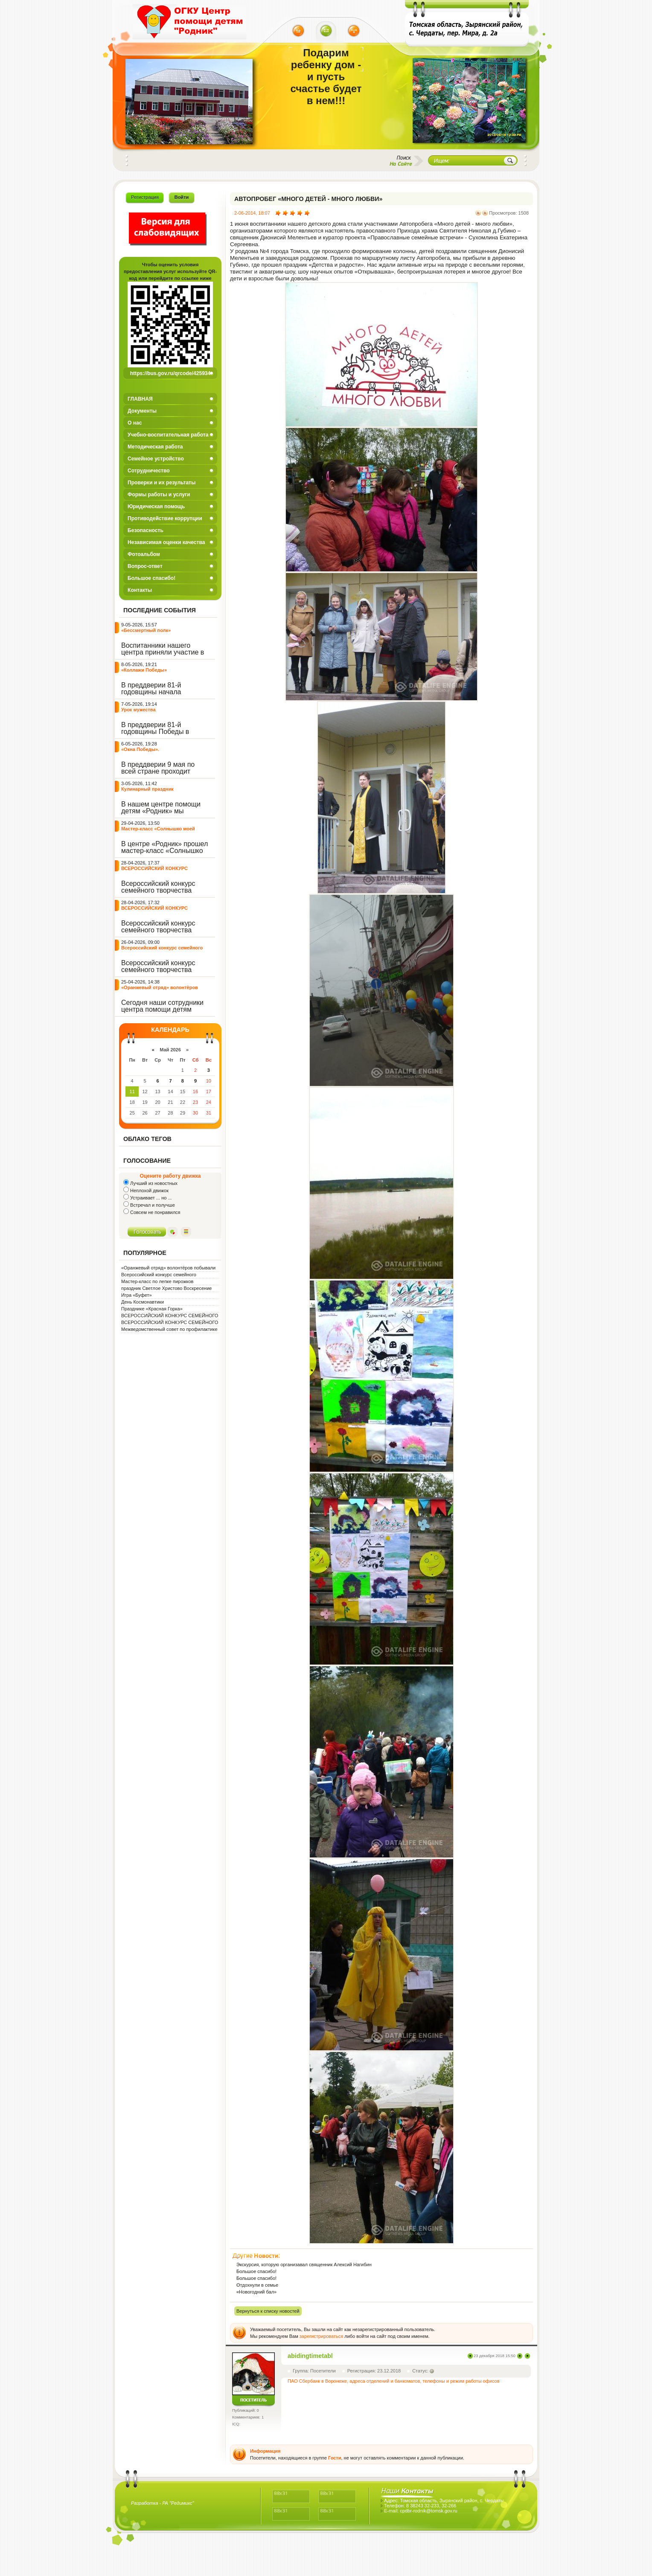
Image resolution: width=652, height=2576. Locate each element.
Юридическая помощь (156, 506)
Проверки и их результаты (161, 483)
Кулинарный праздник (147, 789)
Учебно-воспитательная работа (168, 435)
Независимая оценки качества (166, 542)
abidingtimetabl (310, 2355)
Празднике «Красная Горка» (152, 1308)
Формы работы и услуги (159, 495)
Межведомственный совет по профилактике (169, 1329)
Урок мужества (138, 709)
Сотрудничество (149, 471)
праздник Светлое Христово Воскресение (166, 1288)
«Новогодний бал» (256, 2291)
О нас (135, 423)
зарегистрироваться (321, 2336)
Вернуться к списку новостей (268, 2311)
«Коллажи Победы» (144, 669)
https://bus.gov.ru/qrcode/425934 (170, 373)
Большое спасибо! (151, 578)
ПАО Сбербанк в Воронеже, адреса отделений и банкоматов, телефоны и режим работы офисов (394, 2381)
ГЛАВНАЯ (140, 399)
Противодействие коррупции (165, 518)
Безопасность (145, 530)
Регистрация (144, 197)
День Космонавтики (142, 1301)
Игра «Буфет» (136, 1295)
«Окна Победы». (140, 749)
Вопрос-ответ (145, 566)
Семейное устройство (156, 459)
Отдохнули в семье (257, 2285)
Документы (142, 411)
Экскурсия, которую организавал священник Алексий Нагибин (304, 2264)
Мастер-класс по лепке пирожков (157, 1281)
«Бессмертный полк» (146, 630)
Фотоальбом (144, 554)
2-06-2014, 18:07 (252, 212)
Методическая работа (155, 447)
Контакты (140, 590)
